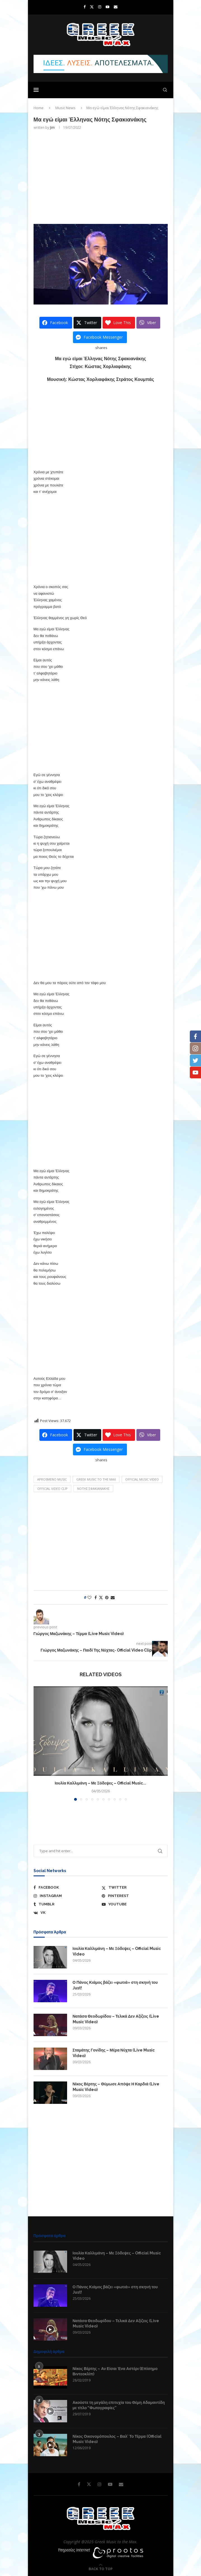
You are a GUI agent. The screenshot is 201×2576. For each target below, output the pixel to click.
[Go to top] (101, 2568)
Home (39, 107)
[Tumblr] (66, 1904)
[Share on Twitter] (101, 1597)
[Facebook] (85, 6)
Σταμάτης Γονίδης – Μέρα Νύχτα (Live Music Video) (114, 2053)
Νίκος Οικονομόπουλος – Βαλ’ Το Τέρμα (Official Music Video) (117, 2439)
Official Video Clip (52, 1488)
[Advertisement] (101, 176)
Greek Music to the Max (96, 1479)
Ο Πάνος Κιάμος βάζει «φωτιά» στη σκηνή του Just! (115, 1985)
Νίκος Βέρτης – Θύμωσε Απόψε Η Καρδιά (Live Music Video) (116, 2087)
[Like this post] (89, 1597)
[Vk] (66, 1912)
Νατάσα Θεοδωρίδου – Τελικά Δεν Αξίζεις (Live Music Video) (116, 2019)
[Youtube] (107, 6)
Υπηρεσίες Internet (74, 2549)
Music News (65, 107)
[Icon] (50, 2329)
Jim (52, 127)
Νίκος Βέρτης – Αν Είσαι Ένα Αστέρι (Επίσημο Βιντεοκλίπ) (115, 2371)
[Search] (165, 90)
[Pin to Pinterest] (106, 1597)
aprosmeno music (52, 1479)
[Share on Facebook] (95, 1597)
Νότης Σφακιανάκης (93, 1488)
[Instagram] (99, 6)
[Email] (115, 6)
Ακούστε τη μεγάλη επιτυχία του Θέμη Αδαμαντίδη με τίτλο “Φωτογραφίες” (119, 2405)
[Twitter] (92, 6)
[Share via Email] (113, 1597)
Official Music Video (142, 1479)
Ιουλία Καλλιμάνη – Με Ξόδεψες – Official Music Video (117, 1951)
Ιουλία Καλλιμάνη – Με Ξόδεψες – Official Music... (100, 1783)
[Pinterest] (134, 1896)
